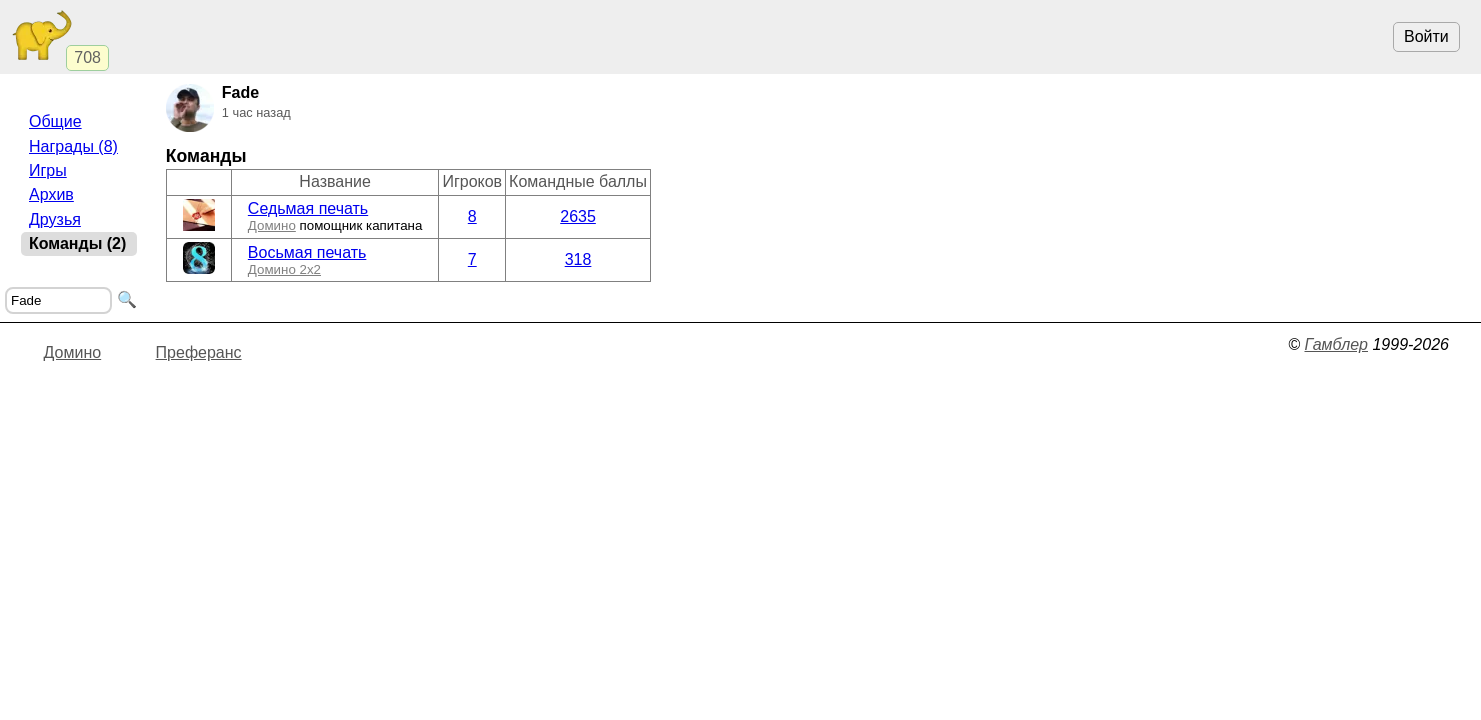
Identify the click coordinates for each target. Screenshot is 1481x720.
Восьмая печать (307, 252)
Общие (55, 121)
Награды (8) (73, 146)
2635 (578, 216)
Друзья (55, 219)
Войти (1426, 36)
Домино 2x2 (284, 269)
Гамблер (1336, 344)
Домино (272, 225)
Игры (48, 170)
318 (578, 259)
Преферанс (199, 352)
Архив (51, 194)
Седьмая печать (308, 208)
